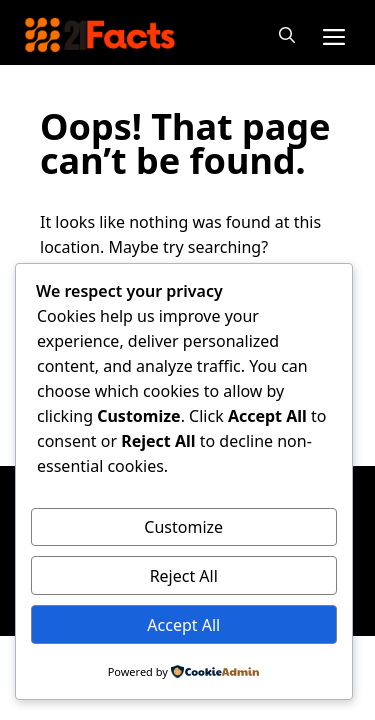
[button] (287, 35)
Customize (183, 527)
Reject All (184, 576)
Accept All (183, 625)
